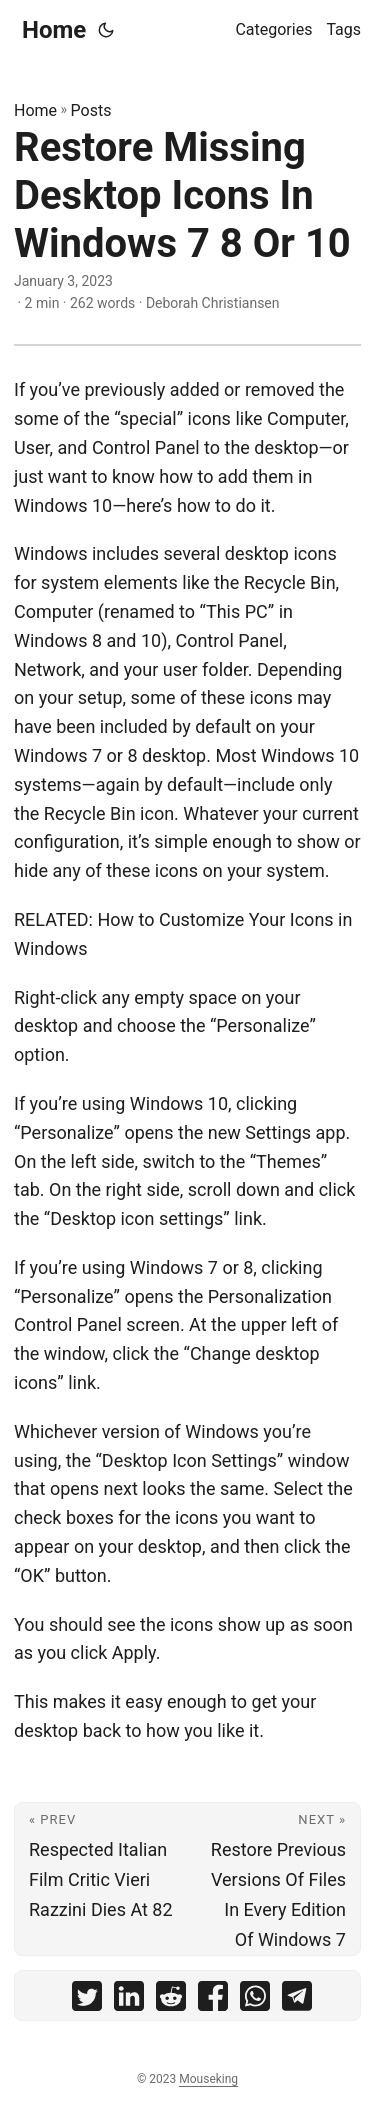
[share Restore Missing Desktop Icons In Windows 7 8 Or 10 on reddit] (171, 2000)
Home (54, 30)
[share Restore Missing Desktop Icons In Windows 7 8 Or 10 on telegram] (297, 2000)
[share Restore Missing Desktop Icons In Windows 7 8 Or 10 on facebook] (213, 2000)
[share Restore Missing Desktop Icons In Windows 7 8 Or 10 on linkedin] (129, 2000)
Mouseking (208, 2079)
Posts (91, 110)
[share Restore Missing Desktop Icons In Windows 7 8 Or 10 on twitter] (87, 2000)
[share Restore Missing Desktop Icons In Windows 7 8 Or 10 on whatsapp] (255, 2000)
